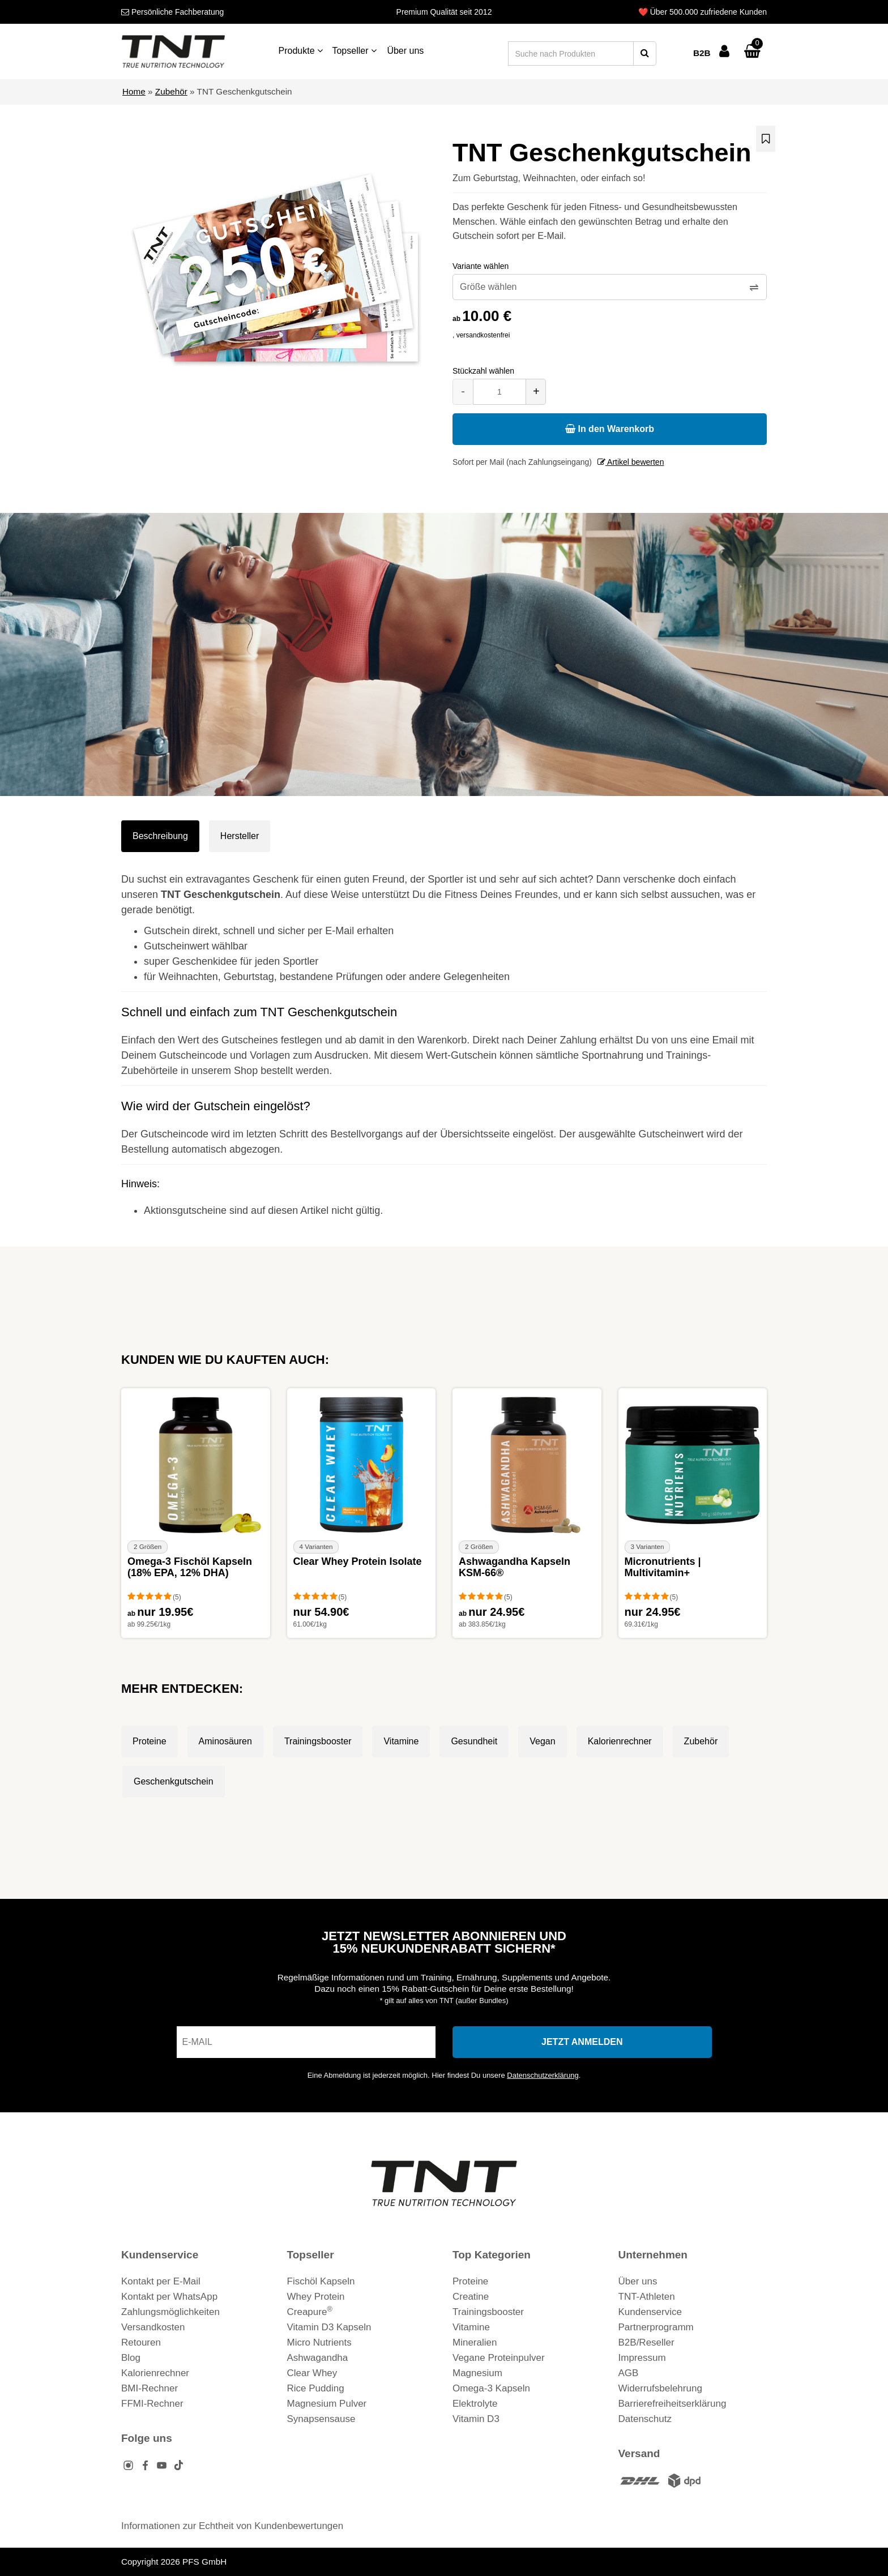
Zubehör (171, 91)
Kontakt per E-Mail (160, 2281)
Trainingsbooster (318, 1741)
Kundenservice (650, 2312)
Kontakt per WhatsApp (169, 2296)
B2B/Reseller (646, 2342)
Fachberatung (172, 11)
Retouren (141, 2342)
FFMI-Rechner (152, 2403)
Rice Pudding (315, 2388)
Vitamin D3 (476, 2419)
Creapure (309, 2312)
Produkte (301, 50)
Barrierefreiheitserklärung (672, 2403)
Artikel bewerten (630, 462)
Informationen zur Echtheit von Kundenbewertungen (232, 2526)
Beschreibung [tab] (160, 836)
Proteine (149, 1741)
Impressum (642, 2357)
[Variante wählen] (609, 287)
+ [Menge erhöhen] (536, 391)
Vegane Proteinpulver (498, 2357)
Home (134, 91)
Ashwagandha (317, 2357)
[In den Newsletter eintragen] (582, 2042)
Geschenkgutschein (174, 1781)
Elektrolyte (474, 2403)
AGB (628, 2373)
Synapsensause (321, 2419)
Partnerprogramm (656, 2327)
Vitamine (401, 1741)
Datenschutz (645, 2419)
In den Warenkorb (609, 429)
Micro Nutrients (319, 2342)
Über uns (405, 50)
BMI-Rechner (149, 2388)
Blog (130, 2357)
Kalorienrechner (620, 1741)
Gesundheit (474, 1741)
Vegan (542, 1741)
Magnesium (477, 2373)
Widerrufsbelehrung (660, 2388)
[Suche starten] (644, 53)
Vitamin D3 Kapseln (329, 2327)
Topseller (354, 50)
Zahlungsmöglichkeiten (170, 2312)
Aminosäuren (225, 1741)
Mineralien (474, 2342)
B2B (702, 53)
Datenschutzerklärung (542, 2075)
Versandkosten (153, 2327)
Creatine (470, 2296)
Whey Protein (316, 2296)
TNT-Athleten (646, 2296)
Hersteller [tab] (239, 836)
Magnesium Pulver (327, 2403)
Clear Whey (312, 2373)
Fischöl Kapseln (321, 2281)
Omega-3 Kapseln (491, 2388)
